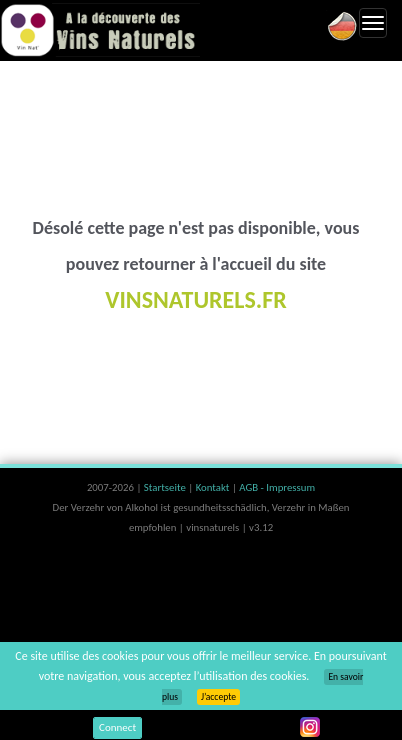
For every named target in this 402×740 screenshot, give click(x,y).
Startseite (166, 487)
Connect (117, 727)
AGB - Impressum (277, 487)
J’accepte (218, 697)
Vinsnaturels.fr (100, 30)
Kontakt (214, 487)
